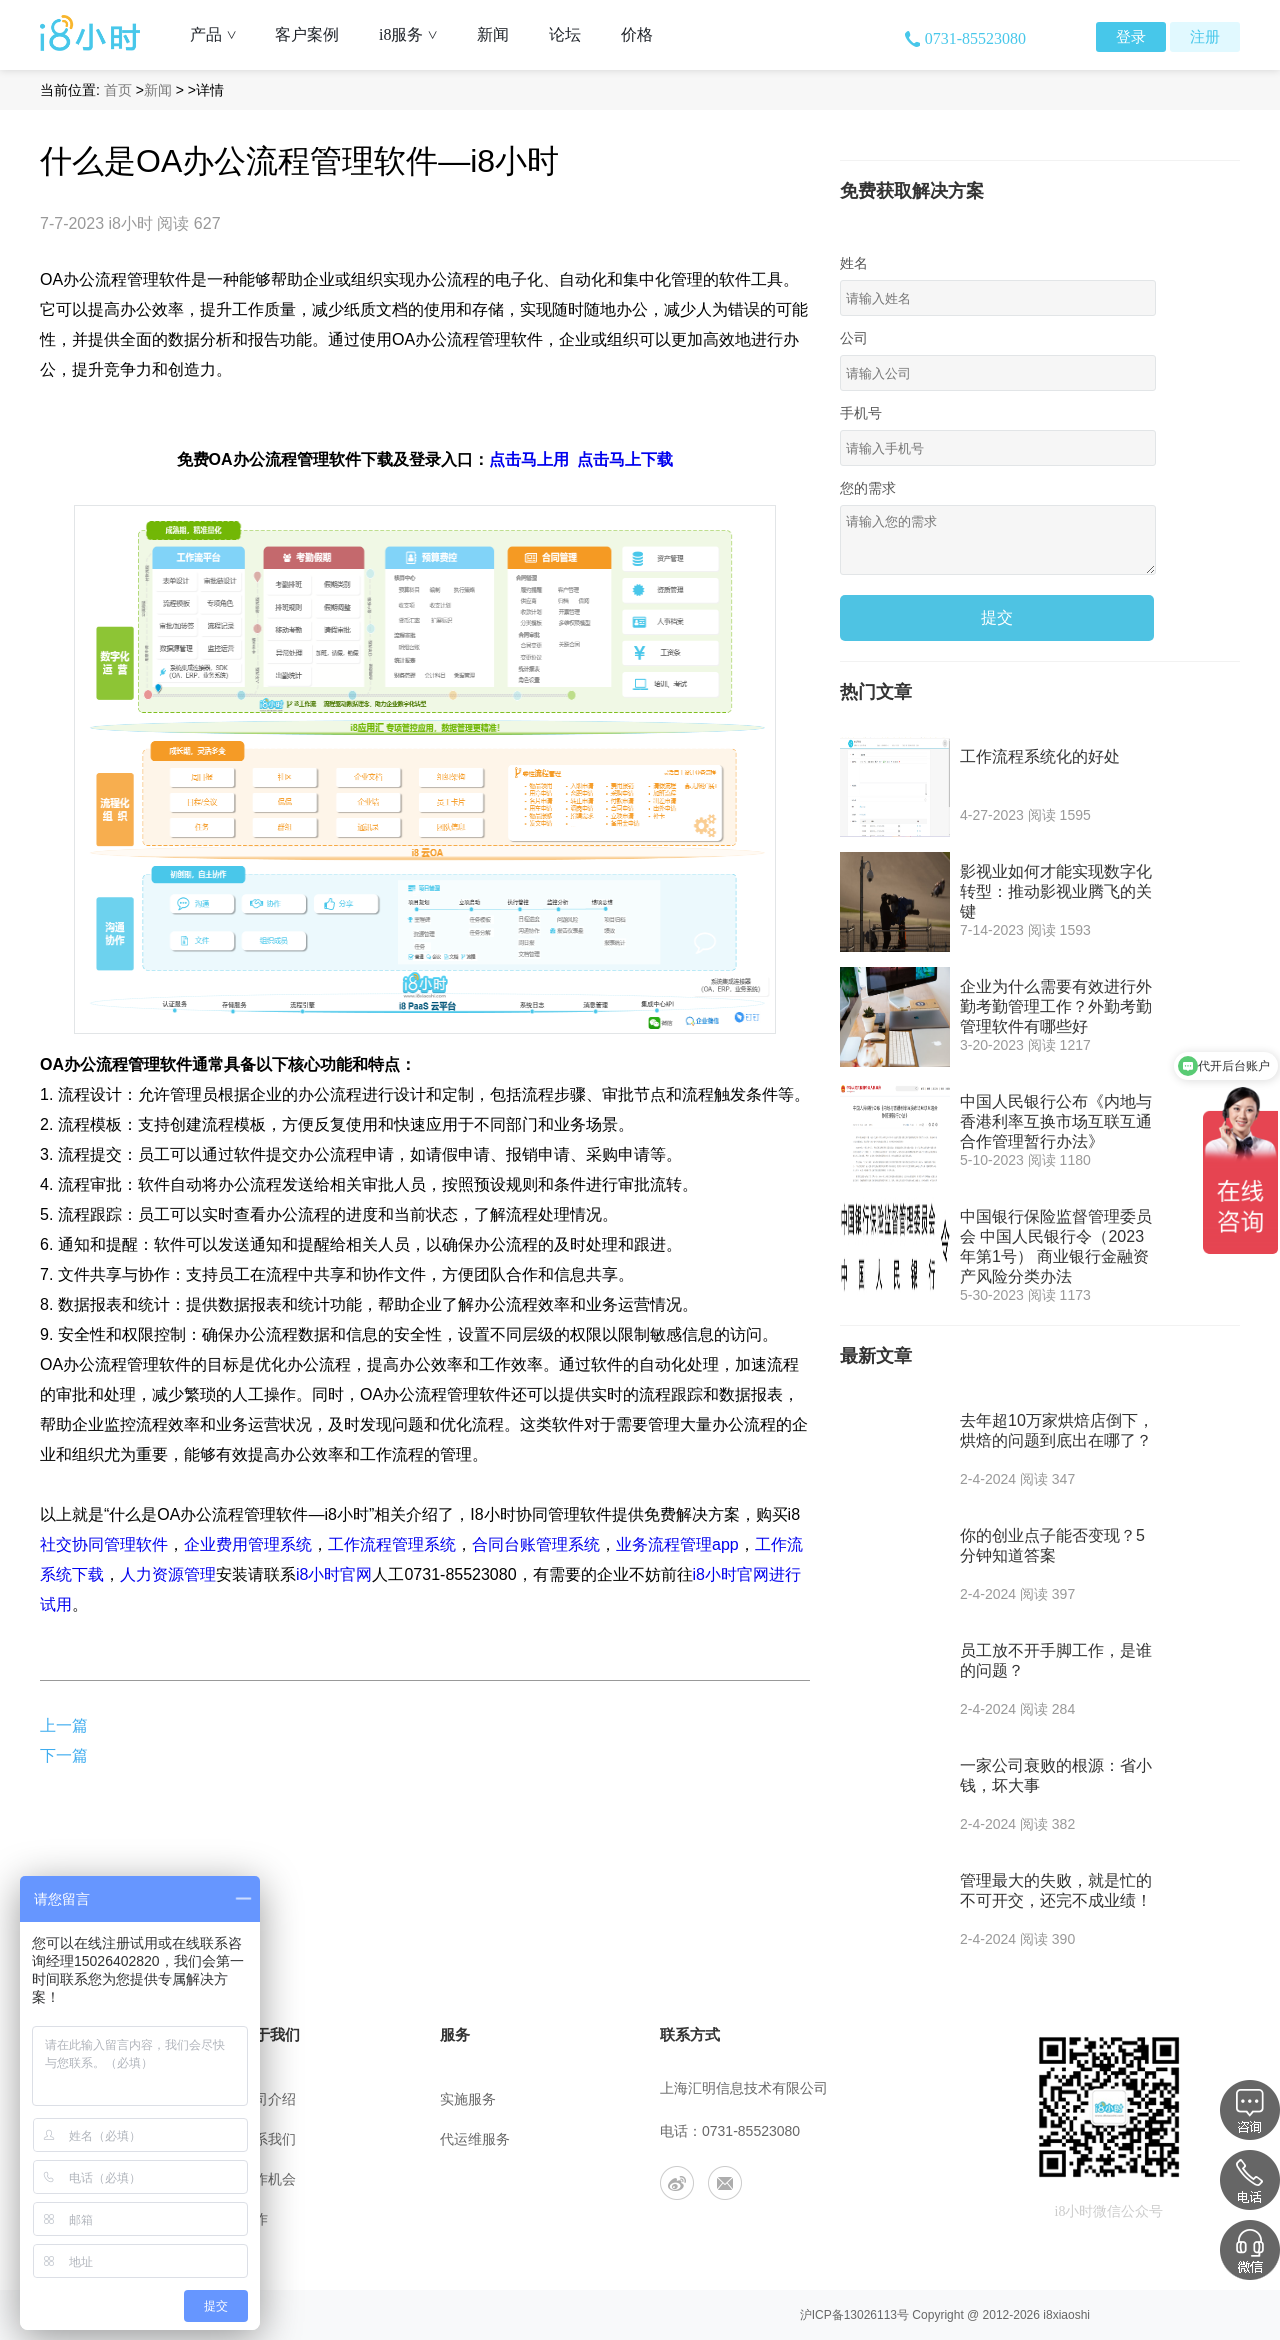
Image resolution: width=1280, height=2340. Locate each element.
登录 (1131, 37)
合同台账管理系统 (536, 1544)
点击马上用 (529, 459)
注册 (1205, 37)
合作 (254, 2219)
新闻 (493, 34)
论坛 (565, 34)
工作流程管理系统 (392, 1544)
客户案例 (307, 34)
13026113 (870, 2315)
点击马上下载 (625, 459)
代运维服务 (475, 2139)
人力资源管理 (168, 1574)
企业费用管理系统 (248, 1544)
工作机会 (268, 2179)
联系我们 (268, 2139)
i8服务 (415, 34)
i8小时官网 (334, 1574)
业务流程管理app (677, 1544)
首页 (118, 90)
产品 (220, 34)
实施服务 (468, 2099)
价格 (637, 34)
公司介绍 (268, 2099)
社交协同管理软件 (104, 1544)
